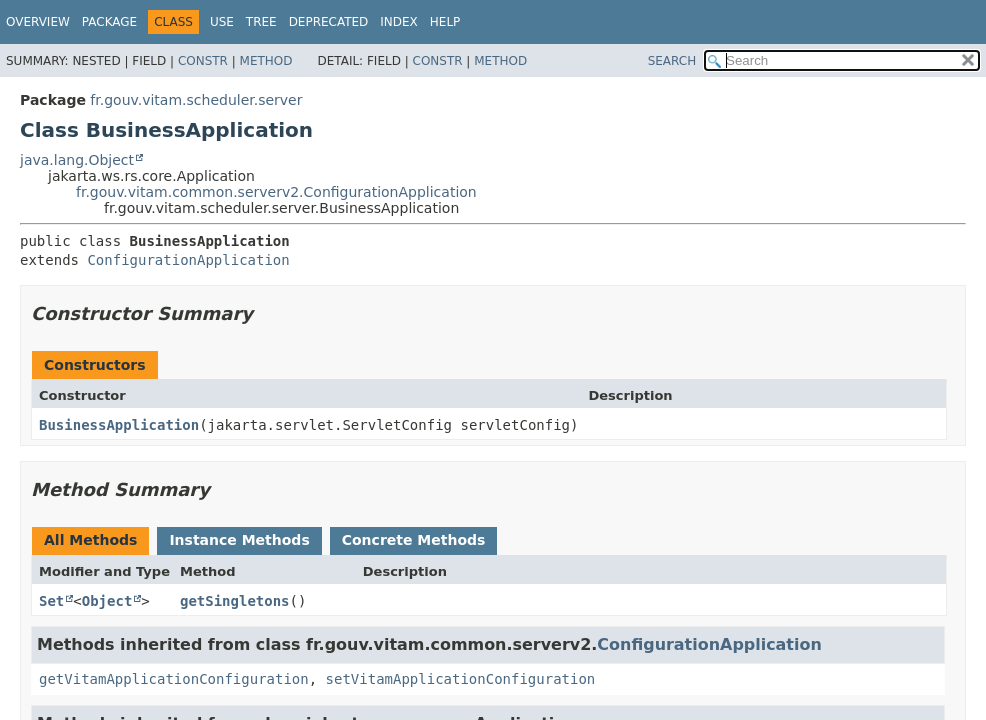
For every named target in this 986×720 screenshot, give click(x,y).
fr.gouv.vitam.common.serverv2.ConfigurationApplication (276, 192)
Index (399, 22)
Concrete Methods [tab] (414, 540)
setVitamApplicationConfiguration (461, 679)
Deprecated (329, 22)
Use (222, 22)
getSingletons (235, 601)
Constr (203, 61)
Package (109, 22)
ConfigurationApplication (188, 260)
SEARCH (672, 61)
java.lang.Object (77, 160)
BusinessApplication (119, 425)
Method (266, 61)
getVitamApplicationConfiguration (174, 679)
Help (445, 22)
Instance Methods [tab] (239, 540)
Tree (261, 22)
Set (51, 601)
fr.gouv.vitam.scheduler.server (196, 100)
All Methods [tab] (90, 540)
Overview (38, 22)
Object (107, 601)
